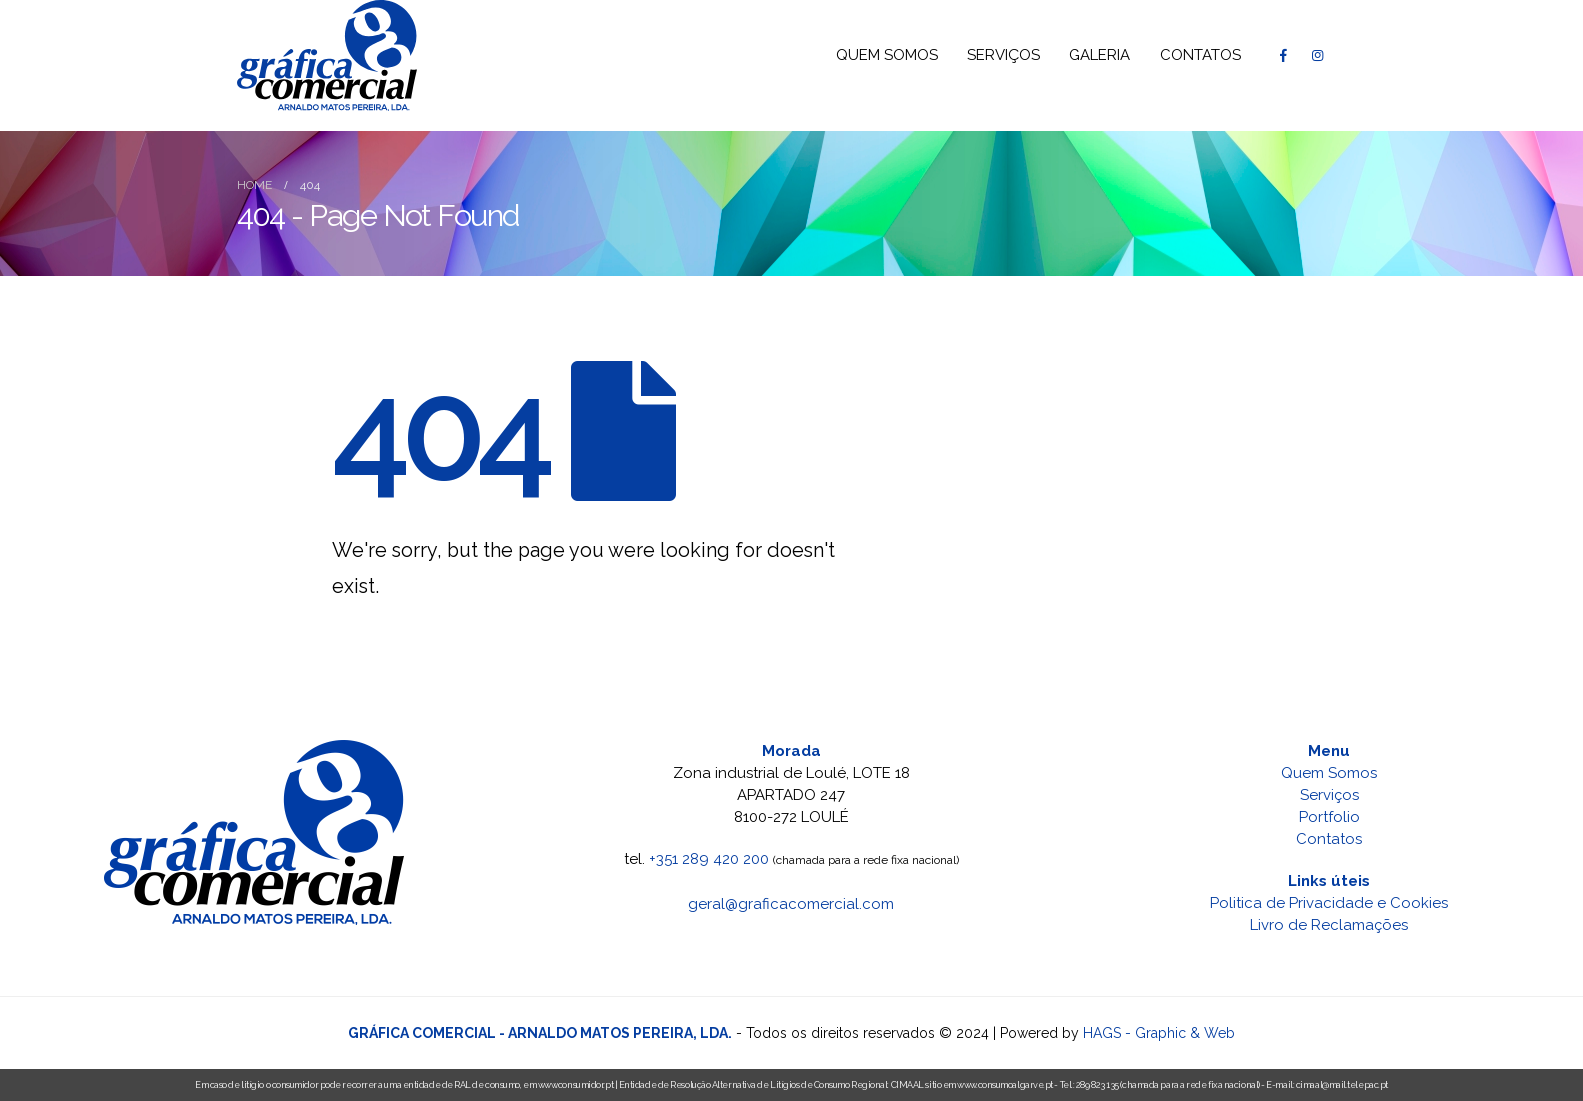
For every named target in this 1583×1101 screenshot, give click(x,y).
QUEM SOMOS (887, 55)
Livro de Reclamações (1329, 925)
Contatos (1329, 839)
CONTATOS (1200, 55)
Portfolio (1329, 817)
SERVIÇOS (1003, 55)
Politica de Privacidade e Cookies (1329, 903)
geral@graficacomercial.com (791, 904)
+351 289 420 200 (709, 859)
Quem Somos (1329, 773)
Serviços (1329, 795)
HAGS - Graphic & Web (1159, 1033)
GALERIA (1099, 55)
